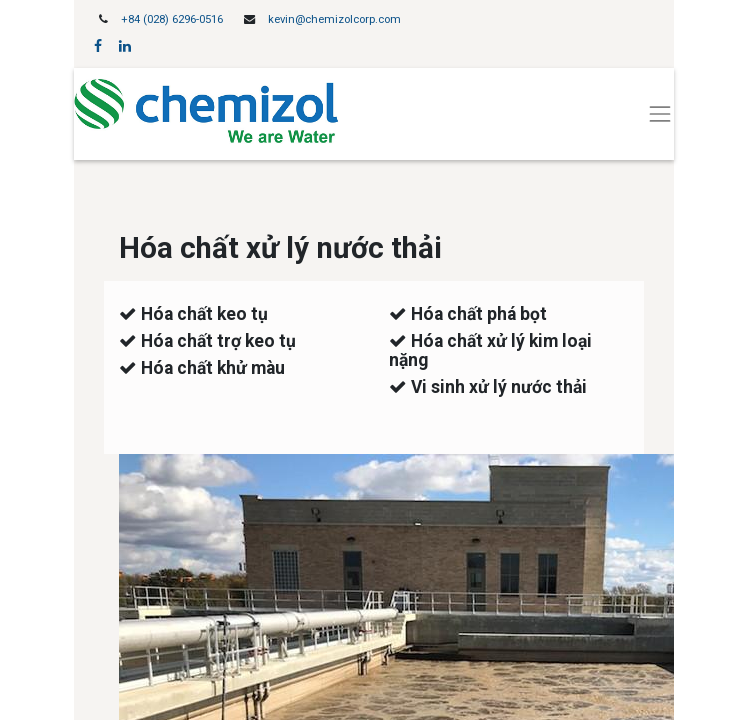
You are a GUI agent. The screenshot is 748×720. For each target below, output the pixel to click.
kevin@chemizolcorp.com (334, 19)
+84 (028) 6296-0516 (172, 19)
